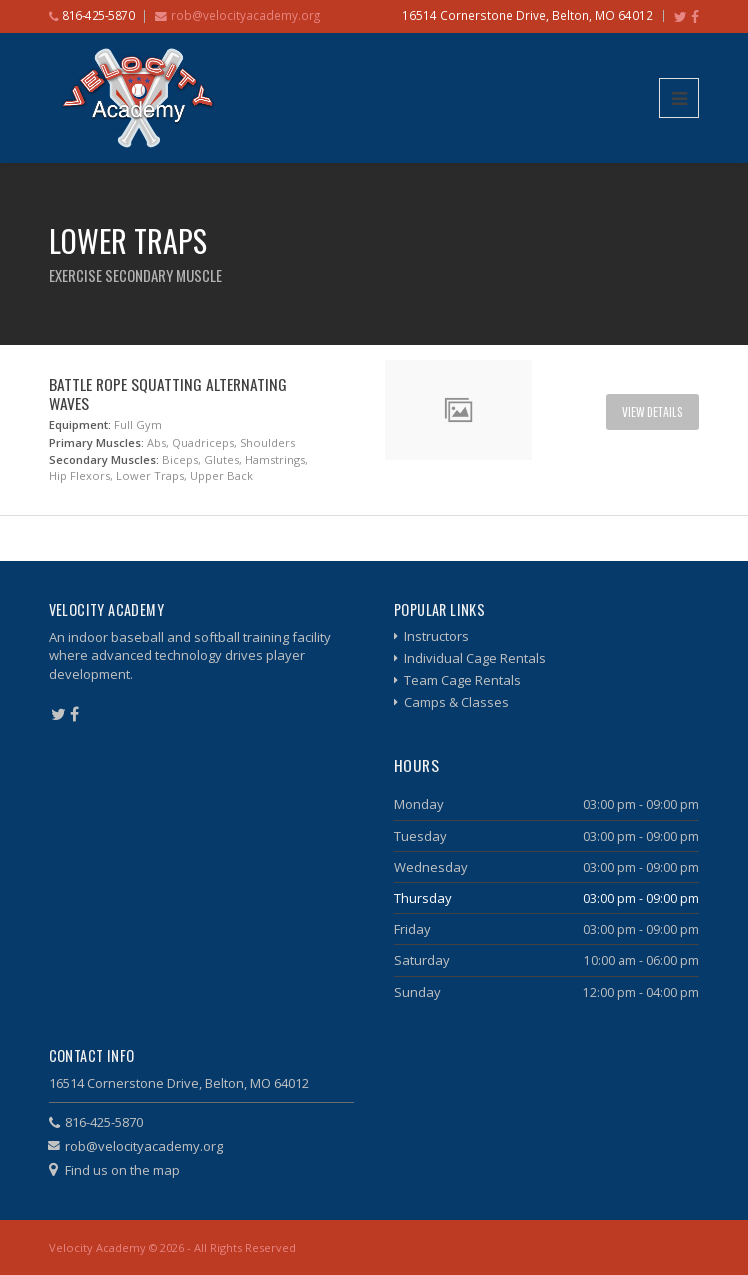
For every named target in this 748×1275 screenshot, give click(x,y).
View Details (652, 411)
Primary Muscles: (96, 442)
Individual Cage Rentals (475, 658)
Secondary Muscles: (104, 459)
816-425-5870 (104, 1122)
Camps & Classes (456, 702)
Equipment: (80, 424)
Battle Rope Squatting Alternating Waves (168, 393)
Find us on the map (122, 1170)
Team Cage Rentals (462, 680)
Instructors (436, 636)
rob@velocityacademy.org (245, 15)
